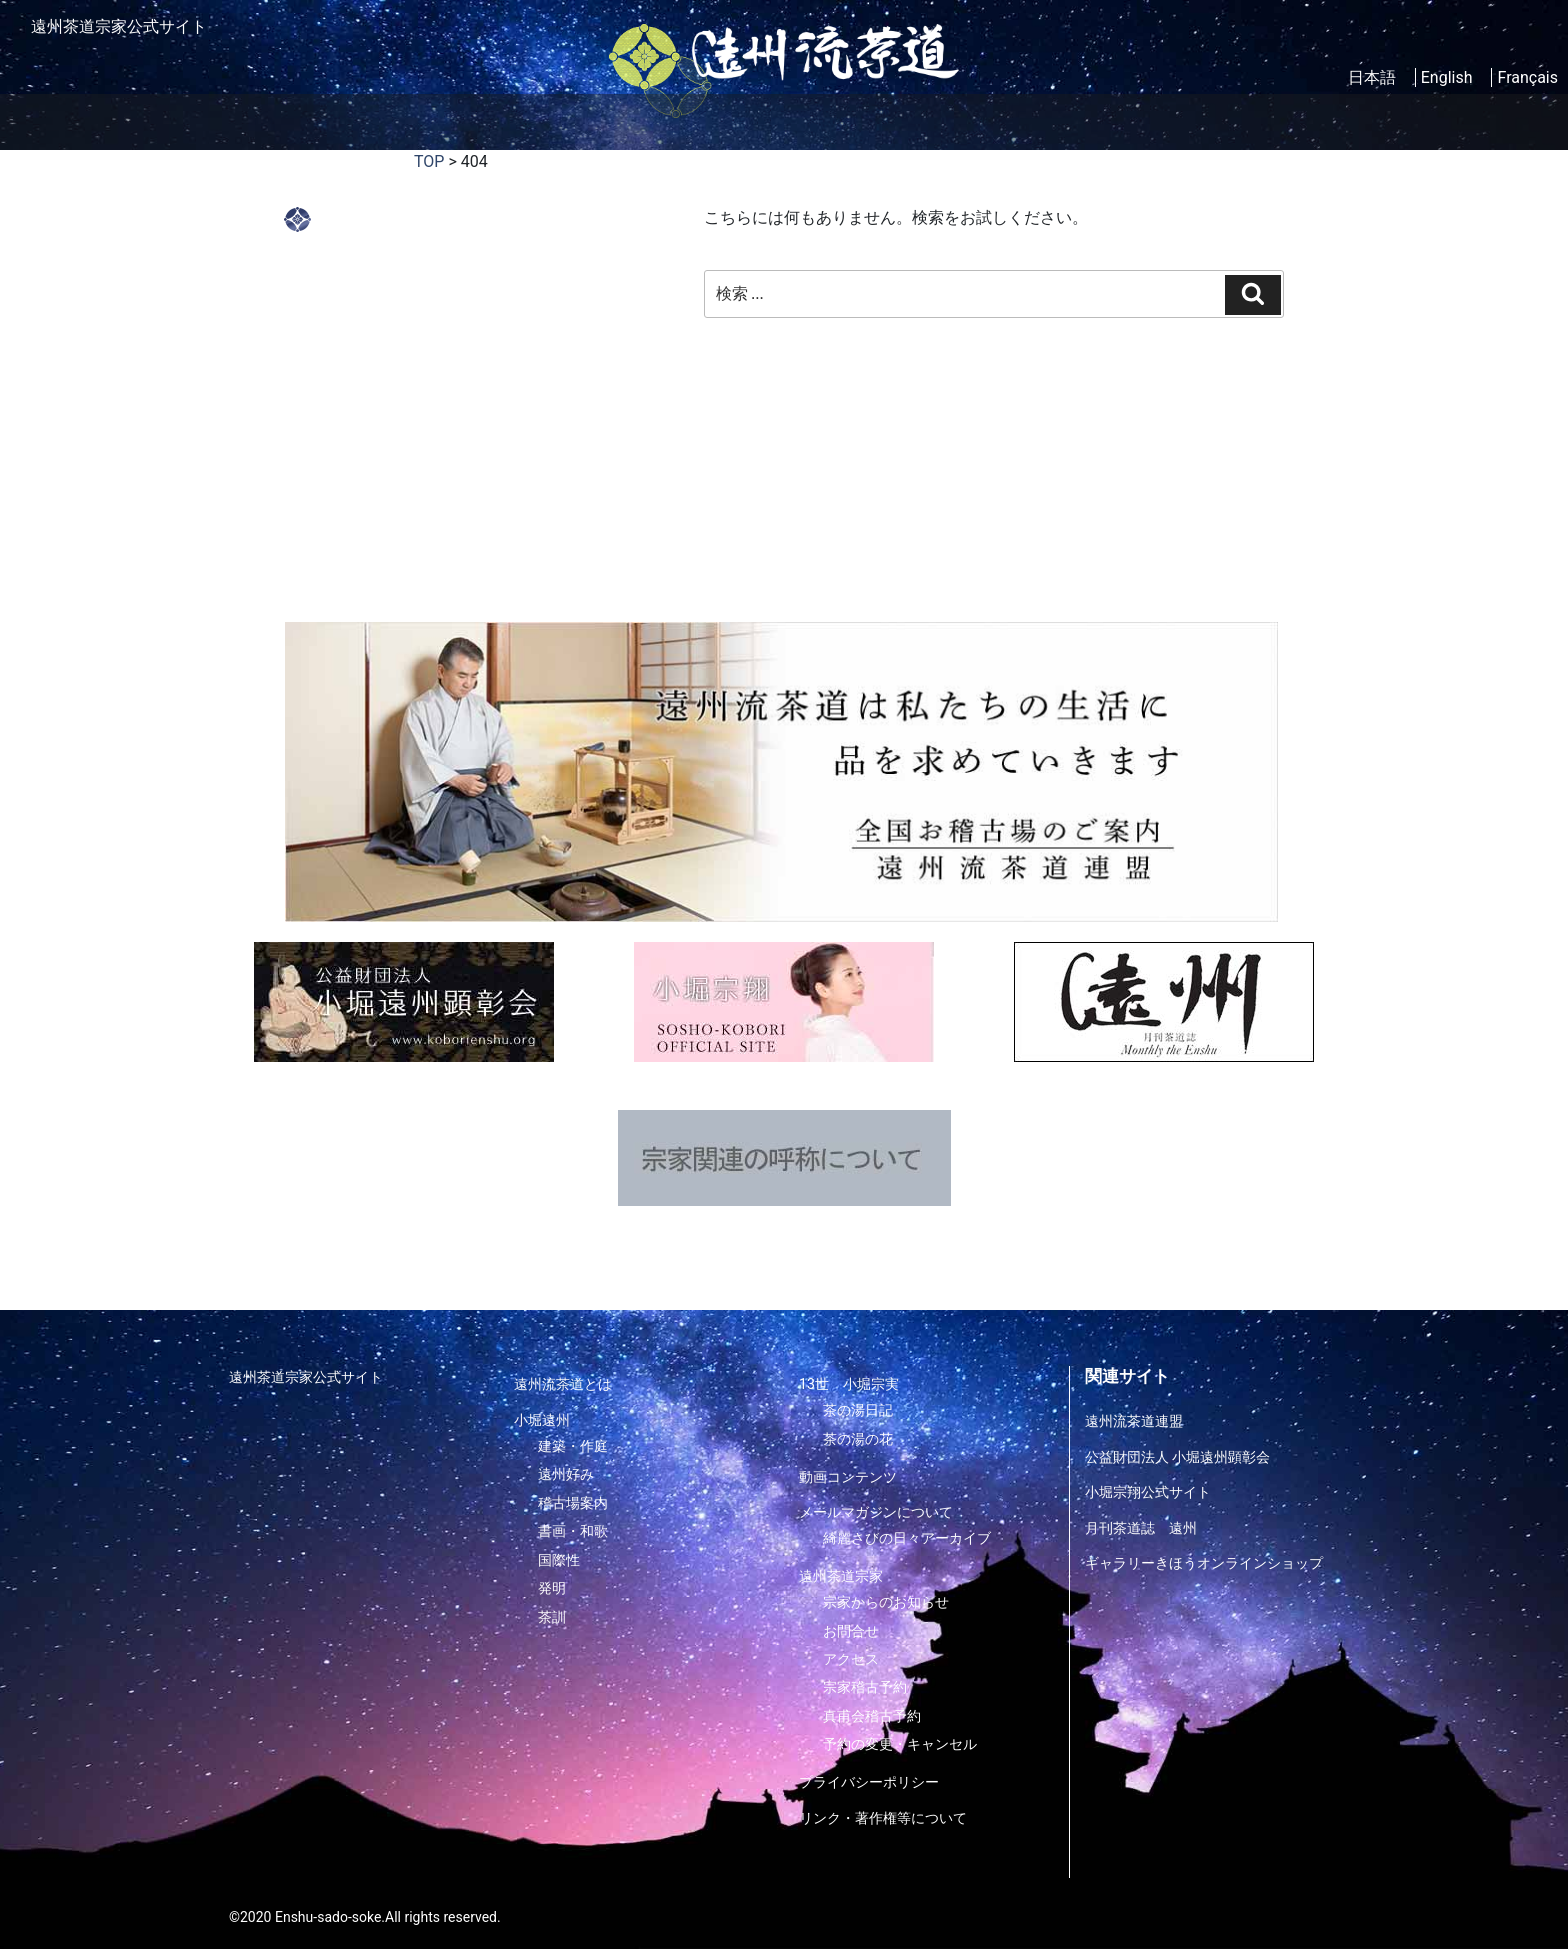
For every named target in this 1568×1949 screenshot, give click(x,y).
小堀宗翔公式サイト (1148, 1492)
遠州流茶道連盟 (1134, 1421)
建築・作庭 (573, 1446)
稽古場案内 (736, 121)
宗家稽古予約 (865, 1687)
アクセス (851, 1658)
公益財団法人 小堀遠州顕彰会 (1177, 1457)
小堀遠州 (512, 121)
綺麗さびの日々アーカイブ (907, 1538)
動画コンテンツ (865, 121)
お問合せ (851, 1630)
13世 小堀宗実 (849, 1384)
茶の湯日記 (858, 1410)
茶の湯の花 (858, 1439)
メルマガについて (1028, 121)
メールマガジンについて (876, 1512)
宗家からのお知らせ (886, 1602)
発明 (552, 1588)
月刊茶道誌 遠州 (1141, 1528)
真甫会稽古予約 (872, 1715)
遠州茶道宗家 (1188, 121)
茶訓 (552, 1616)
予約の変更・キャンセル (900, 1744)
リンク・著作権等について (883, 1817)
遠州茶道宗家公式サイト (306, 1377)
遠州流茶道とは (382, 121)
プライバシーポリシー (869, 1781)
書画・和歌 (573, 1531)
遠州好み (566, 1474)
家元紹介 (625, 121)
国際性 (559, 1559)
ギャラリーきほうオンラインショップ (1204, 1563)
